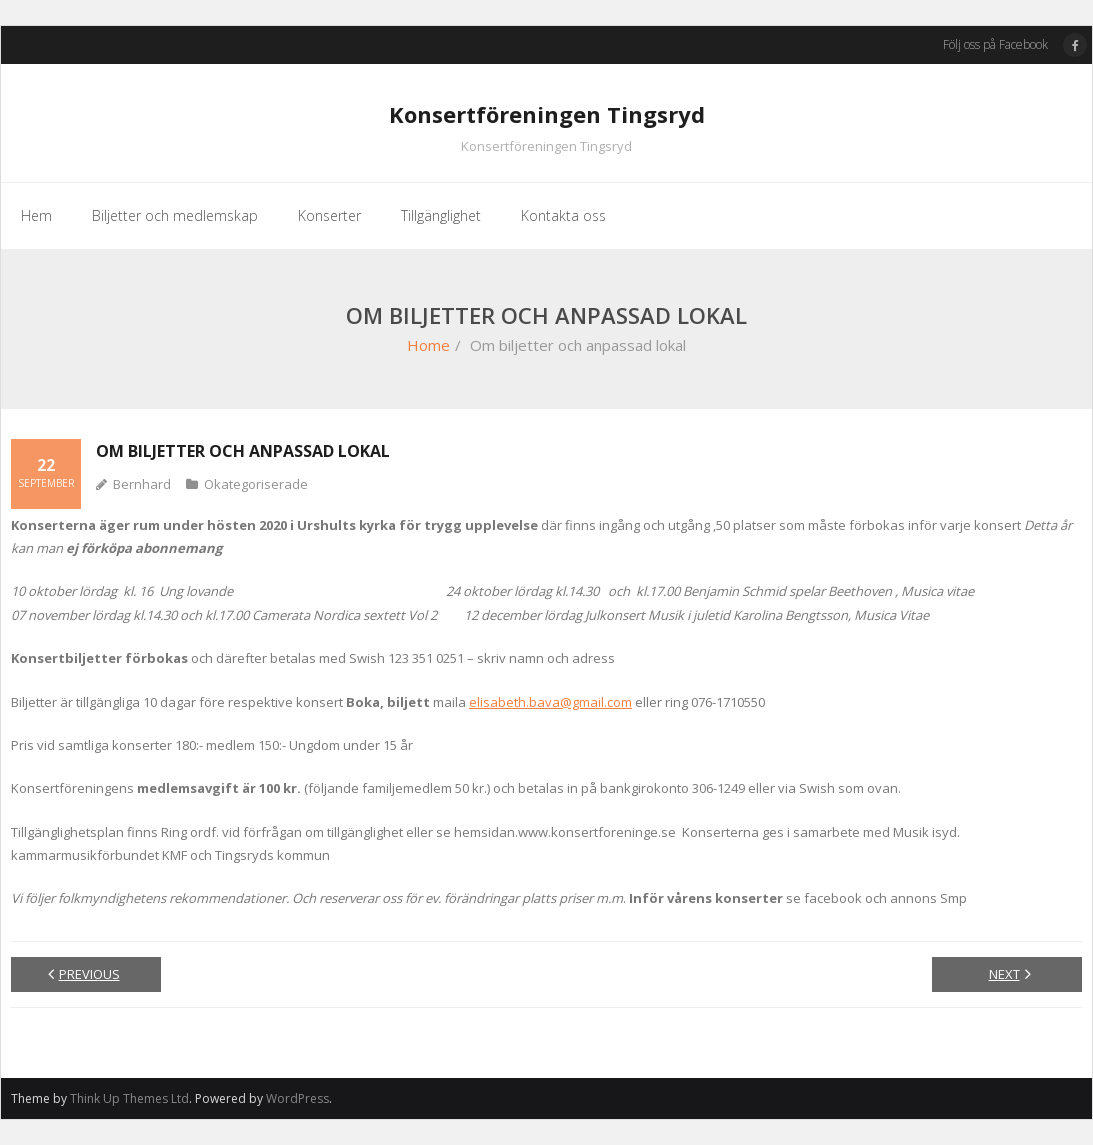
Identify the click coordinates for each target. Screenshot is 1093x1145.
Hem (36, 215)
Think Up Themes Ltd (129, 1098)
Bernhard (142, 484)
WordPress (297, 1098)
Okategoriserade (256, 484)
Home (428, 345)
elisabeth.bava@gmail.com (550, 702)
